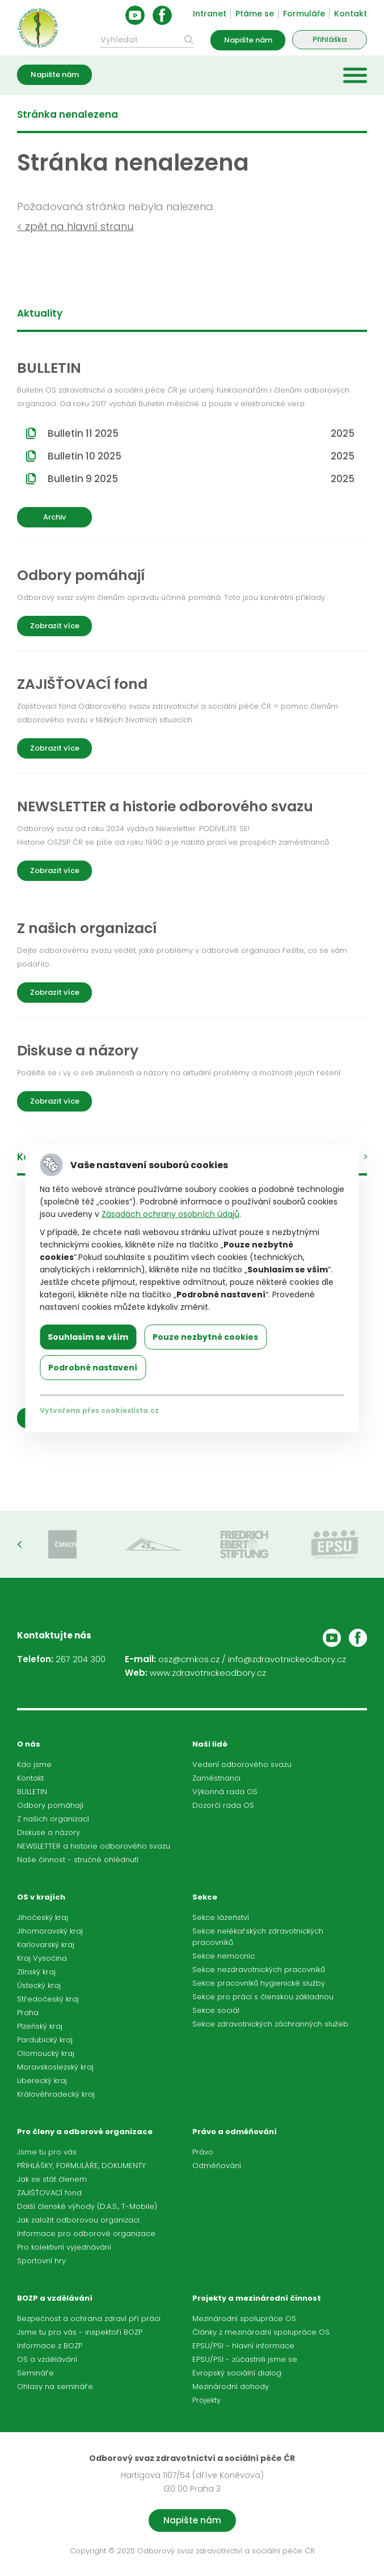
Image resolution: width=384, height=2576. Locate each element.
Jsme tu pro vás (47, 2152)
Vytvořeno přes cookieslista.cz (99, 1410)
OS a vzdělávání (47, 2359)
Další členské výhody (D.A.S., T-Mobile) (87, 2206)
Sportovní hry (41, 2260)
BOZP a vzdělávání (54, 2298)
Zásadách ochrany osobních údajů (170, 1214)
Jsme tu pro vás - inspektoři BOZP (79, 2332)
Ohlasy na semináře (55, 2386)
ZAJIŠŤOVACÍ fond (49, 2192)
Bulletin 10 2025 (201, 456)
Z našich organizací (53, 1818)
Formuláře (304, 13)
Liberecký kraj (42, 2080)
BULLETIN (32, 1791)
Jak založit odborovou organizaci (78, 2220)
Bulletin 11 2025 (201, 433)
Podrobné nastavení (92, 1367)
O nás (28, 1744)
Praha (28, 2012)
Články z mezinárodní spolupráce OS (261, 2332)
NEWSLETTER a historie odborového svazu (93, 1846)
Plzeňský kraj (39, 2026)
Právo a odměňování (234, 2131)
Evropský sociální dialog (236, 2373)
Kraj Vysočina (42, 1958)
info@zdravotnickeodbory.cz (287, 1659)
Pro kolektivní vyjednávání (64, 2247)
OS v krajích (41, 1897)
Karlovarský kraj (45, 1944)
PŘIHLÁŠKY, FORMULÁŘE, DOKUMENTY (81, 2165)
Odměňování (216, 2165)
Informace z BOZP (49, 2345)
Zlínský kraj (36, 1971)
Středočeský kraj (48, 1999)
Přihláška (330, 39)
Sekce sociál (215, 2010)
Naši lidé (209, 1744)
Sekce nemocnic (223, 1956)
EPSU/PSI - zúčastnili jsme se (244, 2359)
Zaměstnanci (216, 1778)
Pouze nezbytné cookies (205, 1337)
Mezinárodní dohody (230, 2386)
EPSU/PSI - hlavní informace (243, 2345)
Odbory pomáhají (50, 1805)
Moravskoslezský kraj (55, 2067)
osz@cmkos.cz (189, 1659)
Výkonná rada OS (225, 1791)
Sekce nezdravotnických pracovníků (258, 1969)
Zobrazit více (54, 625)
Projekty (206, 2400)
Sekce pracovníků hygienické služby (258, 1983)
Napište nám (248, 40)
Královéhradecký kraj (56, 2094)
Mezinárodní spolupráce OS (244, 2318)
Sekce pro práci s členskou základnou (263, 1996)
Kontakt (350, 13)
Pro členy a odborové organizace (85, 2131)
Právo (202, 2152)
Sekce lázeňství (220, 1917)
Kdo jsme (34, 1764)
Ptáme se (254, 13)
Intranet (209, 13)
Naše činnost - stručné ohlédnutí (77, 1859)
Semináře (35, 2373)
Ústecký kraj (39, 1985)
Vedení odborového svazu (242, 1764)
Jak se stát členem (52, 2179)
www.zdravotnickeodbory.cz (208, 1673)
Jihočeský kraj (42, 1917)
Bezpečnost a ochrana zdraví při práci (89, 2318)
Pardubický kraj (45, 2039)
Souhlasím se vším (88, 1337)
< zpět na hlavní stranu (75, 226)
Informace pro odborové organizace (86, 2233)
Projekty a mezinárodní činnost (256, 2298)
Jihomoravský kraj (50, 1931)
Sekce (204, 1897)
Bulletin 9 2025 (201, 479)
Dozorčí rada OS (223, 1805)
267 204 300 (81, 1659)
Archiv (54, 517)
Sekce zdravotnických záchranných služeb (270, 2024)
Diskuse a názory (48, 1832)
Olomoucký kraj (45, 2053)
